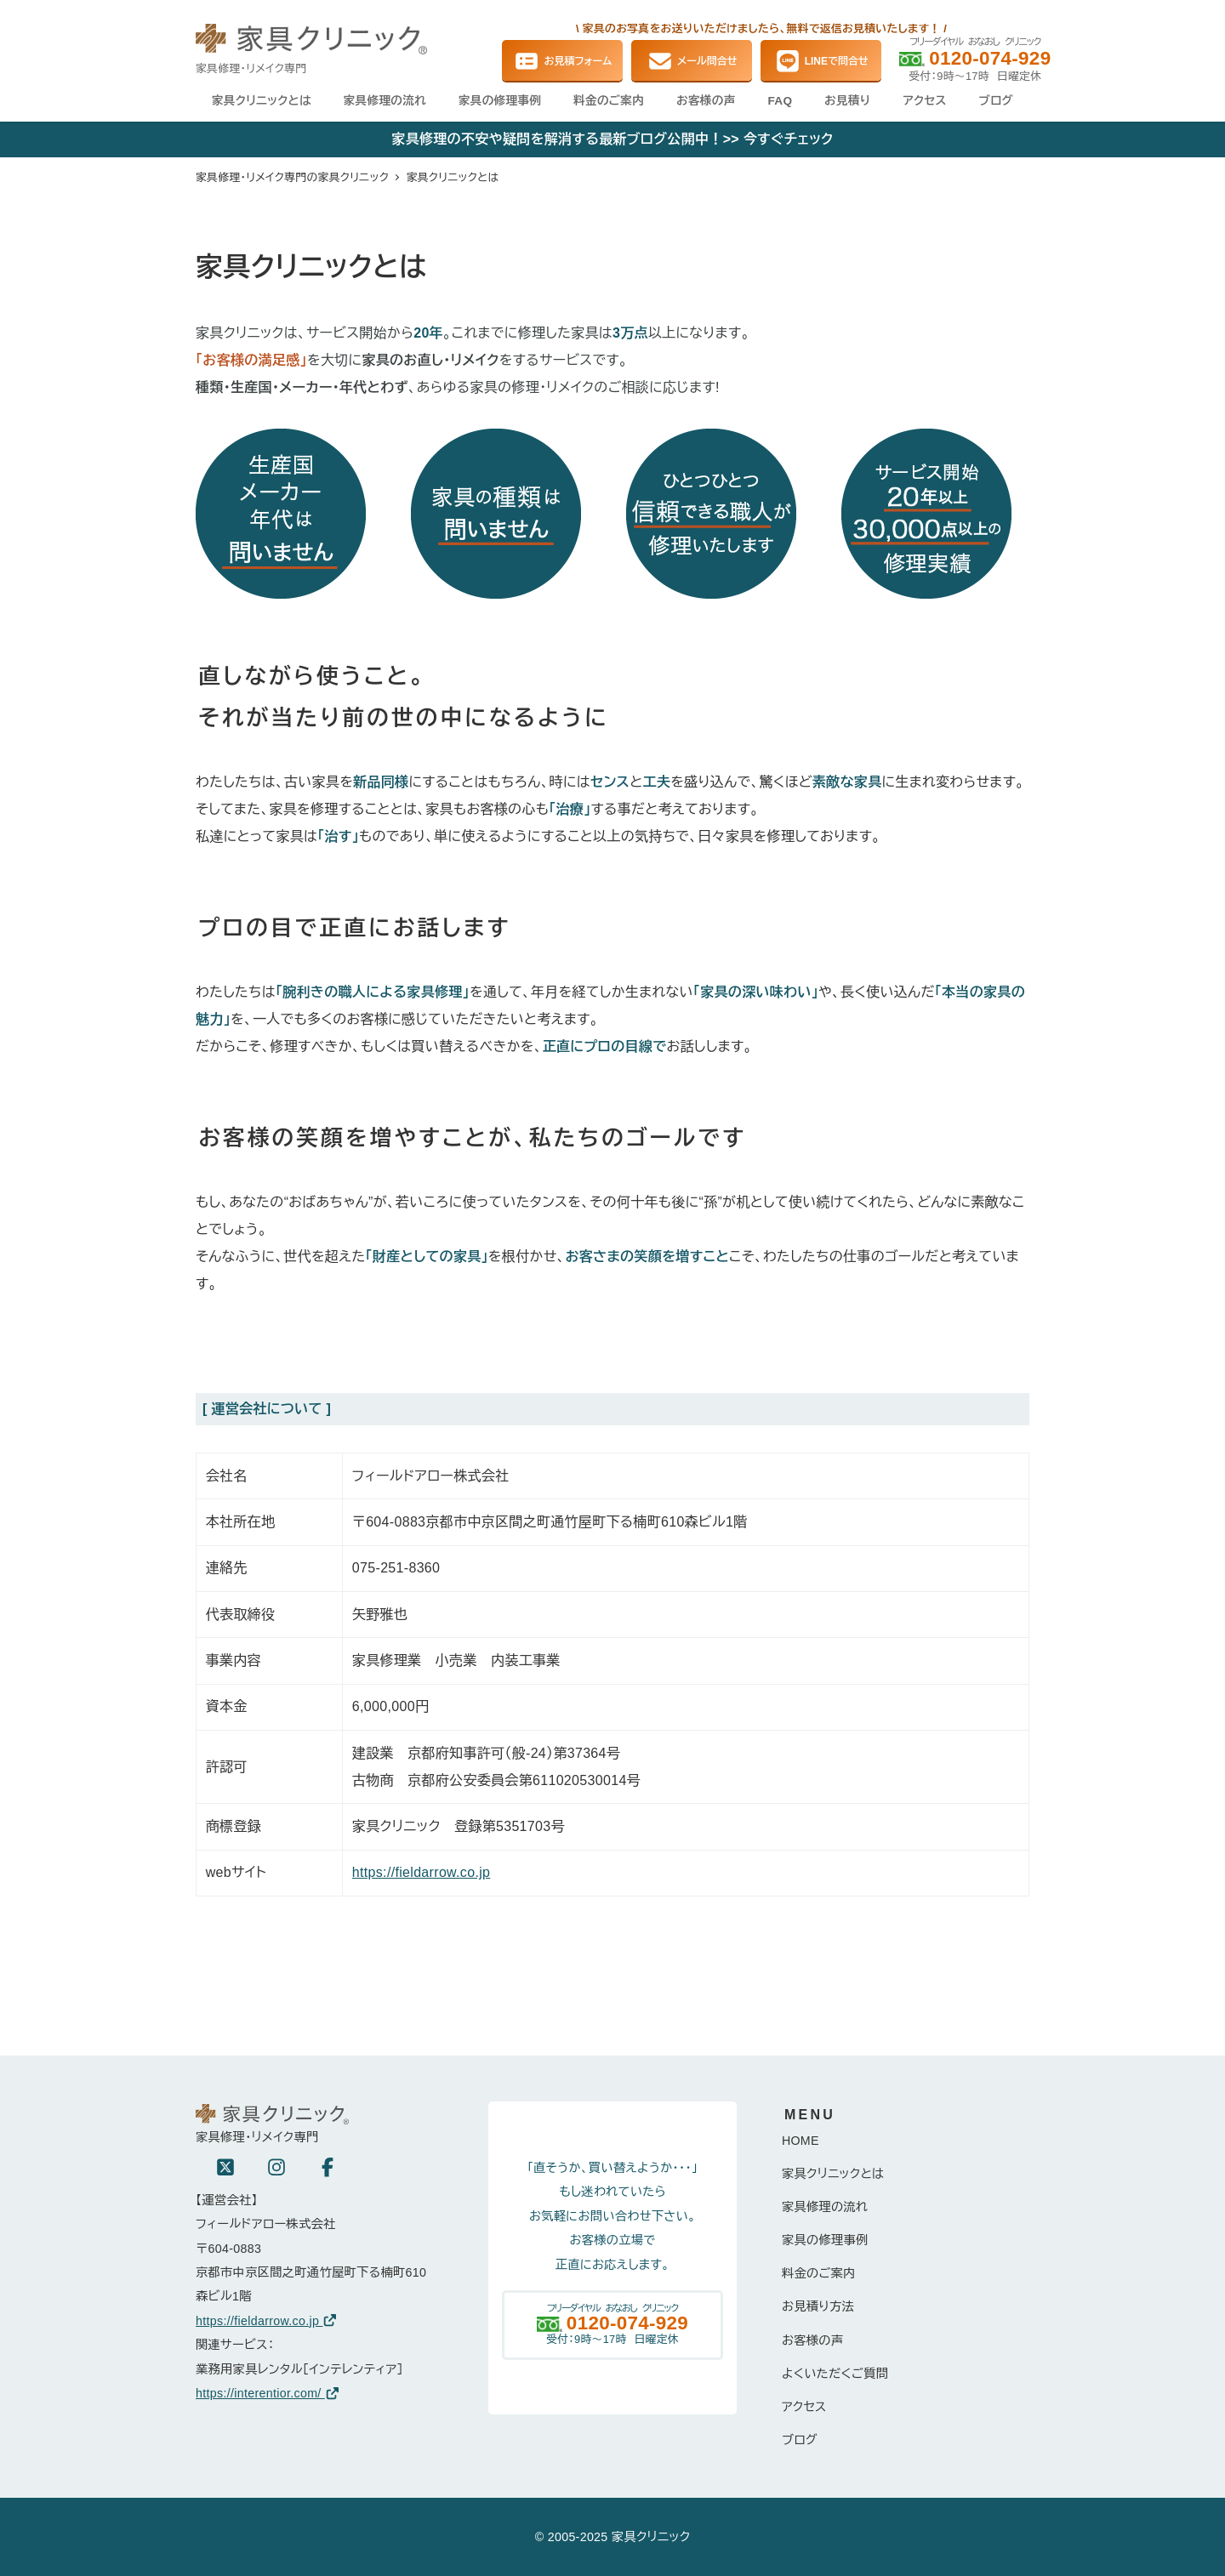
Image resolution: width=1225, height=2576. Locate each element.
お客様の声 (812, 2340)
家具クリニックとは (833, 2174)
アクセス (804, 2407)
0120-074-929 (990, 58)
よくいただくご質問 (835, 2373)
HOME (800, 2140)
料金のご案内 (819, 2273)
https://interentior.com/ (268, 2393)
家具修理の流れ (825, 2207)
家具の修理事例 (825, 2240)
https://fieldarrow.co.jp (421, 1872)
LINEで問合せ (821, 61)
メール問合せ (692, 61)
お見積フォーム (562, 61)
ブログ (800, 2440)
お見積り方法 (818, 2306)
